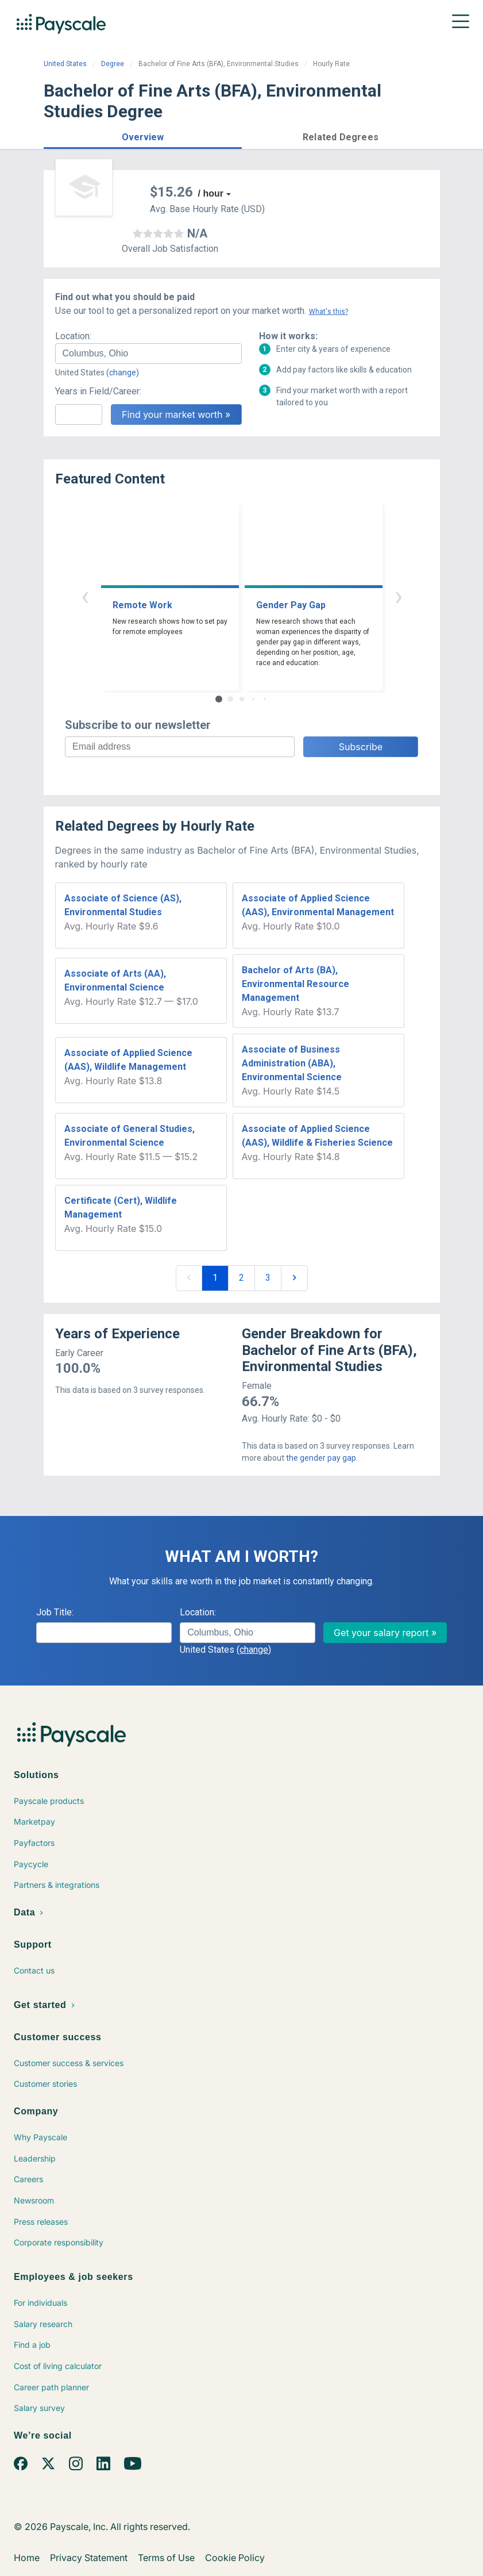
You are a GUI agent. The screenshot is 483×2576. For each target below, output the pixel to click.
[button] (143, 135)
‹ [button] (85, 595)
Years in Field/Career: (98, 391)
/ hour (210, 193)
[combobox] (148, 353)
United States (65, 64)
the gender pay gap (321, 1457)
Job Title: (55, 1612)
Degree (112, 64)
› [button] (399, 595)
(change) (122, 372)
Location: (73, 336)
